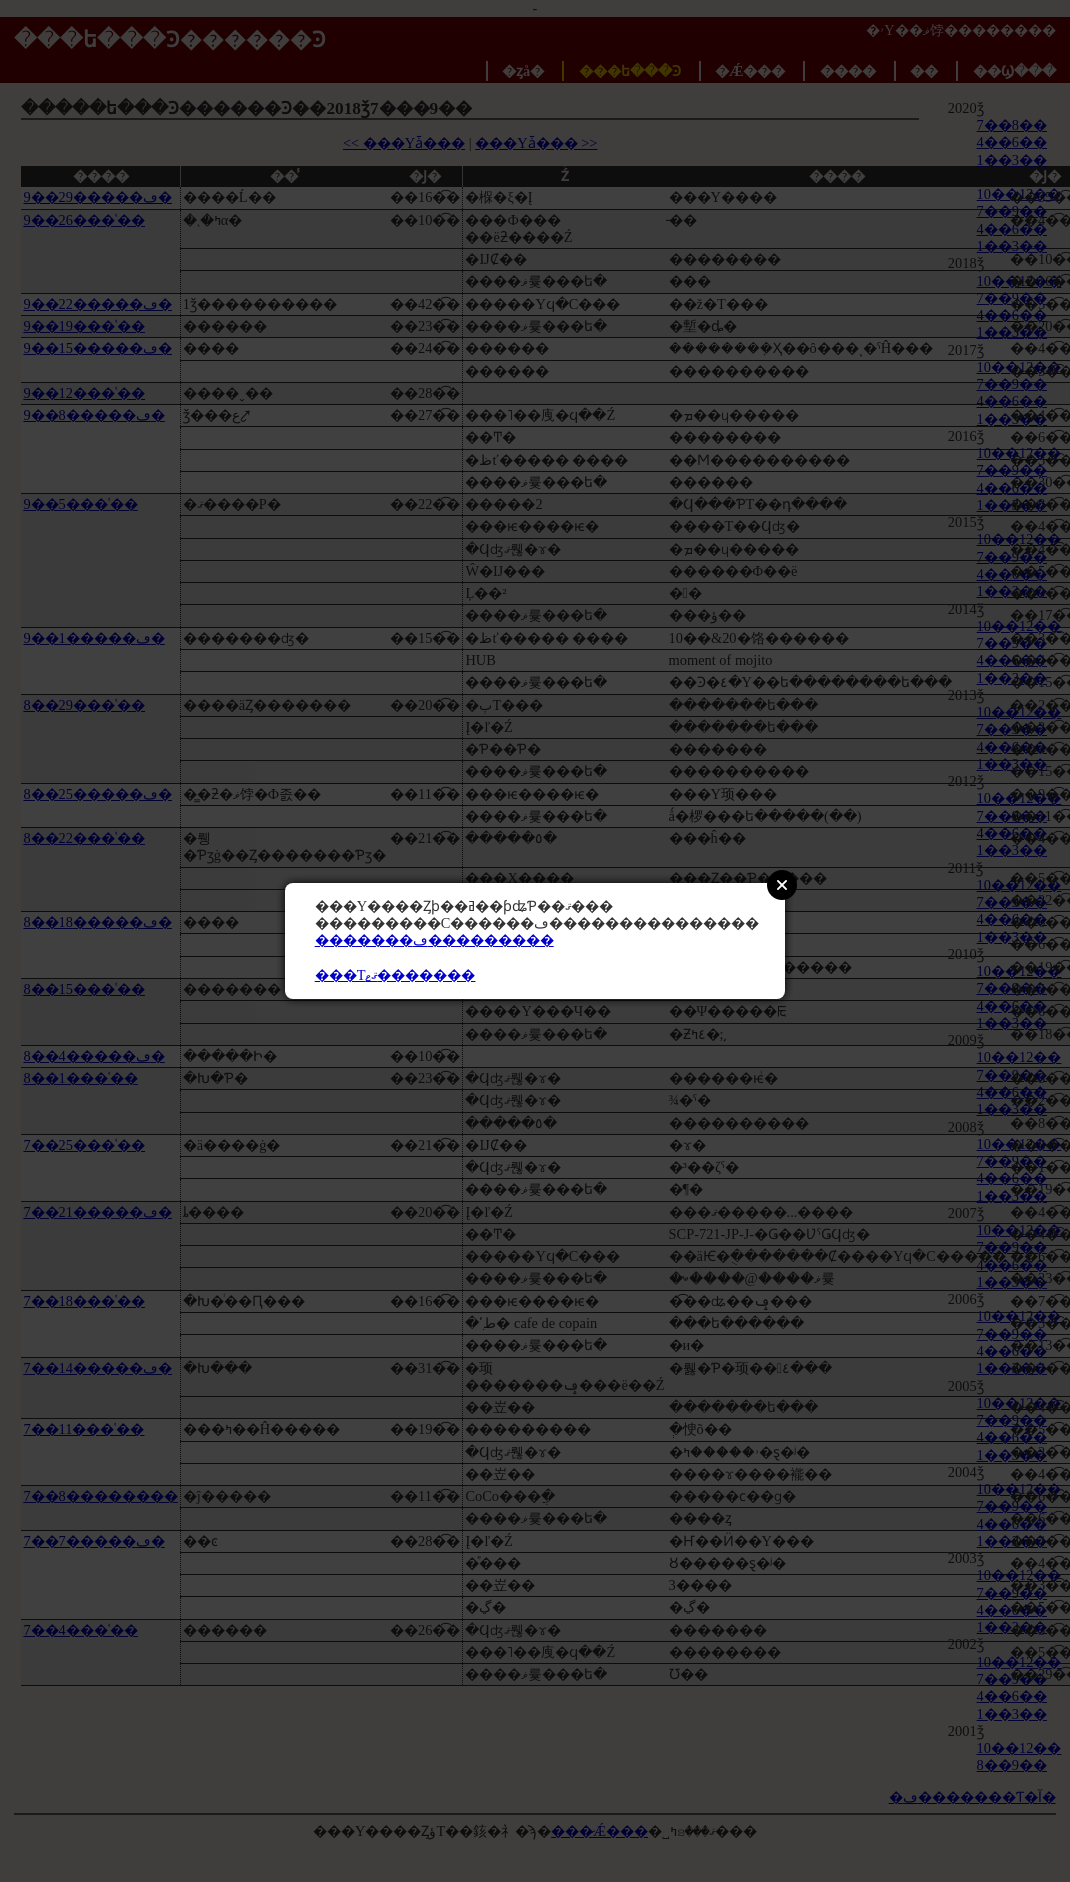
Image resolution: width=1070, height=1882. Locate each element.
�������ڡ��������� (434, 940)
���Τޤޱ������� (395, 975)
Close (782, 885)
